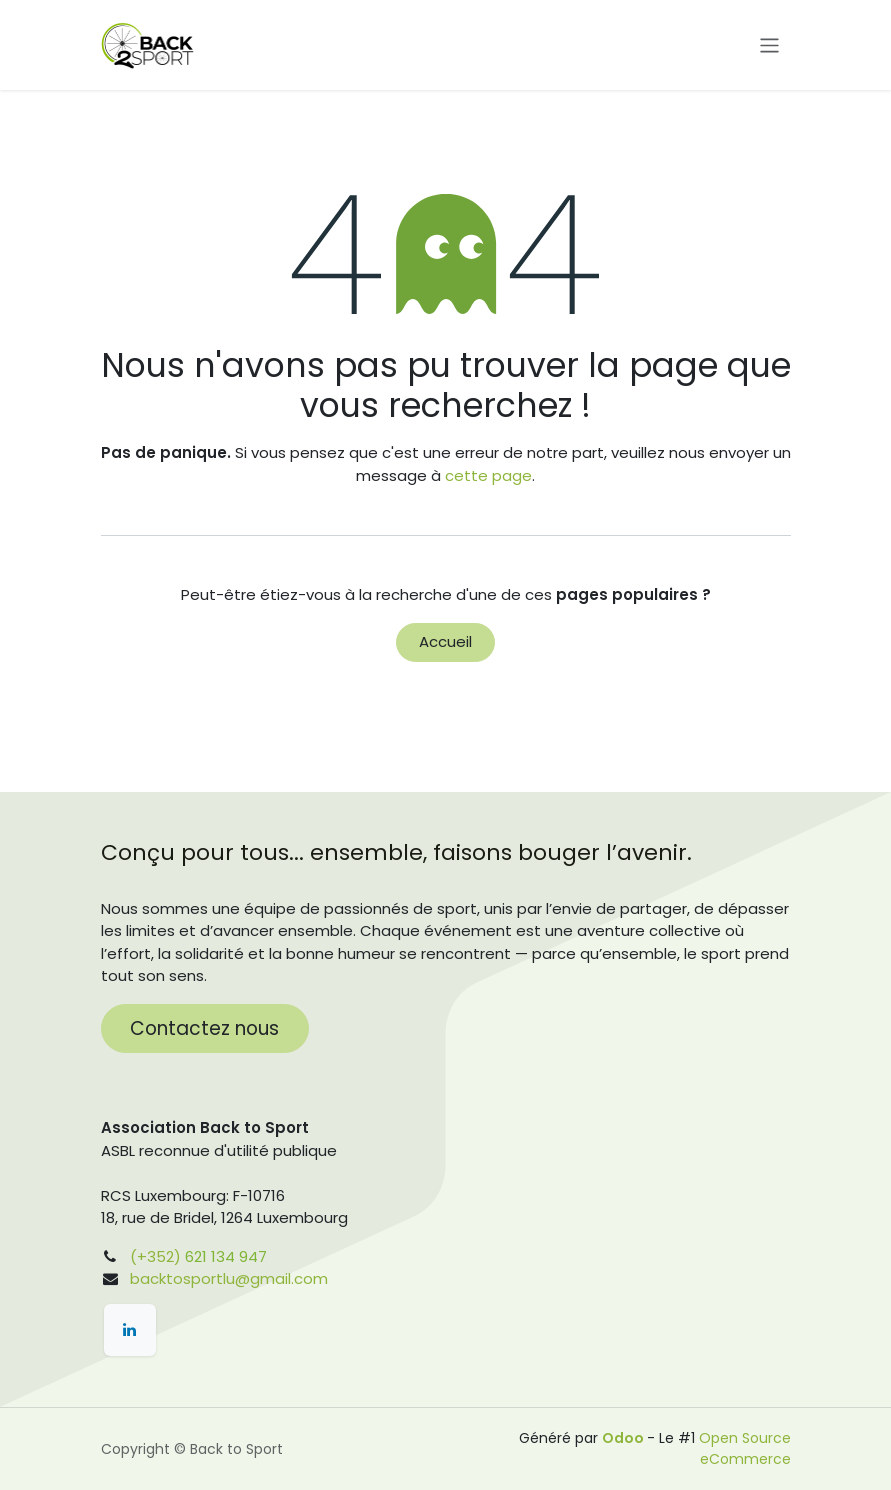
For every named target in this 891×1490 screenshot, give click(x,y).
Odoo (624, 1438)
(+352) (155, 1256)
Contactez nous (204, 1028)
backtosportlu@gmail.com (229, 1278)
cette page (488, 475)
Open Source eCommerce (745, 1448)
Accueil (445, 641)
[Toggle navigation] (769, 44)
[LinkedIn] (130, 1330)
